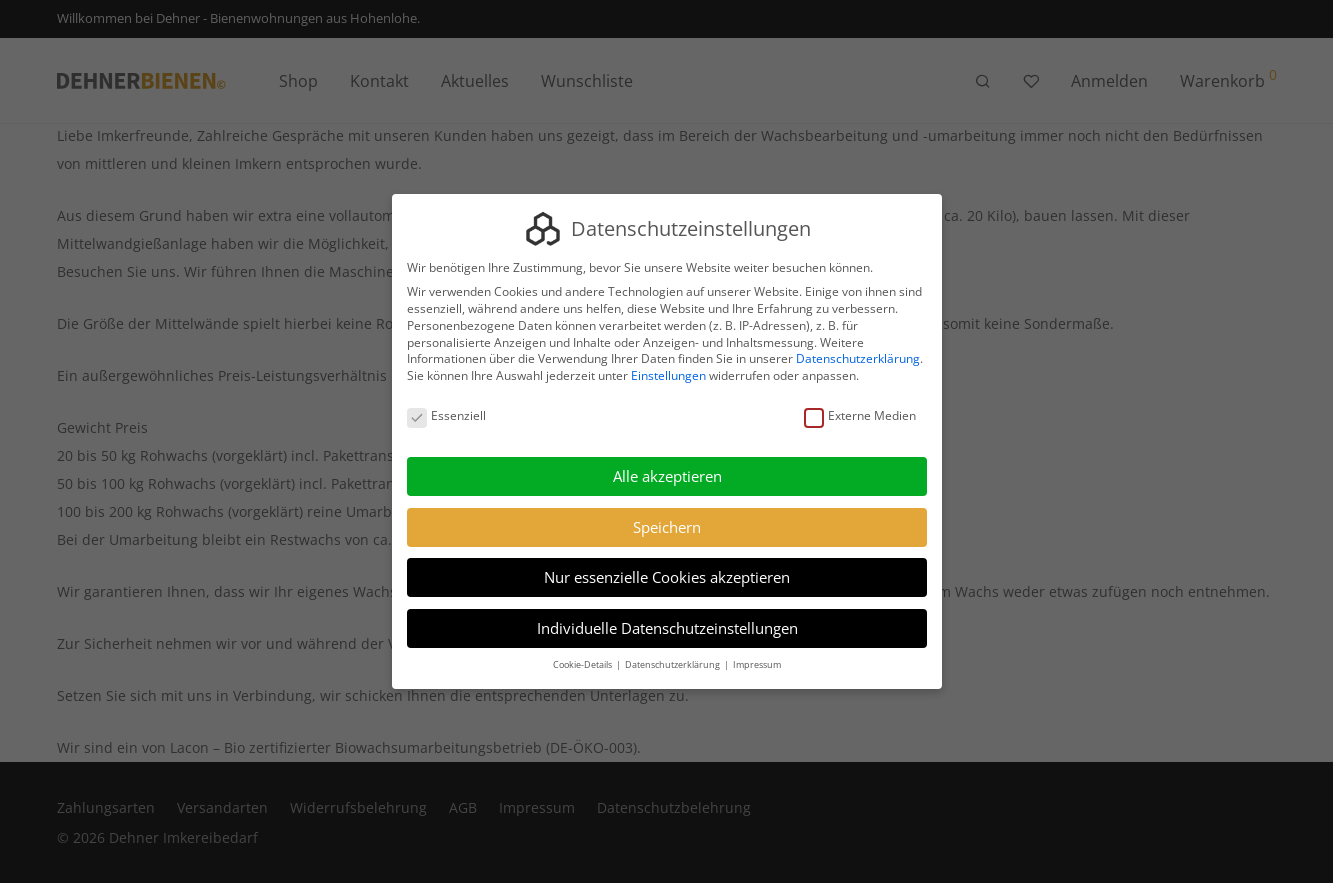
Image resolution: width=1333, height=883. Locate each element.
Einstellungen (668, 375)
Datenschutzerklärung (858, 359)
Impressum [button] (757, 664)
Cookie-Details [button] (583, 664)
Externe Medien (859, 416)
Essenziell (446, 416)
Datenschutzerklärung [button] (673, 664)
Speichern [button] (667, 527)
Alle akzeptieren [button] (666, 476)
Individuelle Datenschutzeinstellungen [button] (666, 628)
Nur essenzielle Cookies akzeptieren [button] (667, 577)
